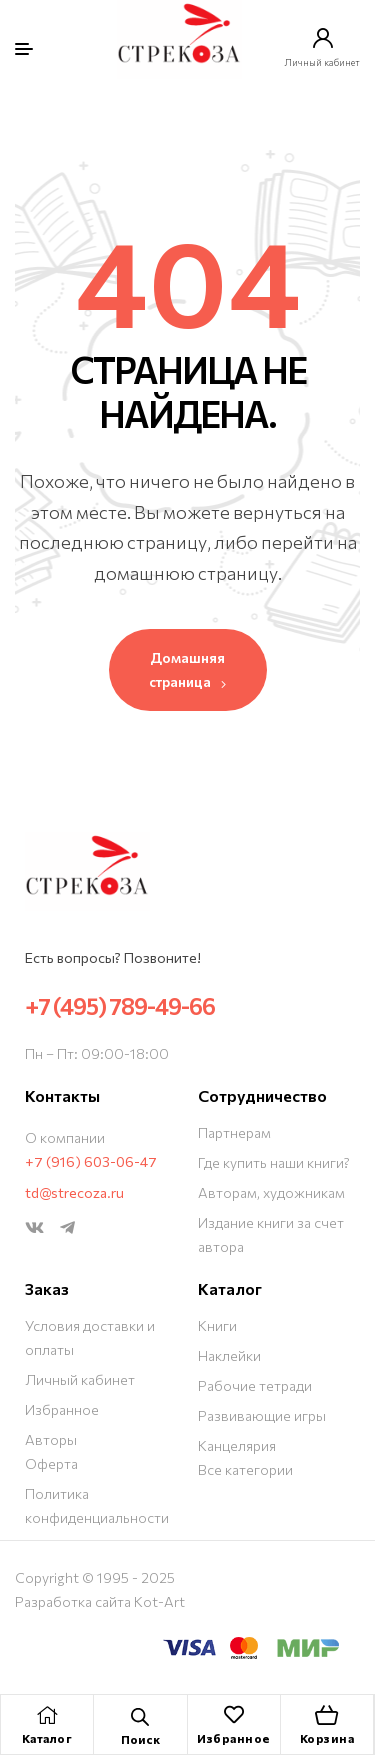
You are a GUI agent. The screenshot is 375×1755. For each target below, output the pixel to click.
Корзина (327, 1738)
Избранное (233, 1738)
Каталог (47, 1738)
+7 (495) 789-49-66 (120, 1006)
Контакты (62, 1095)
